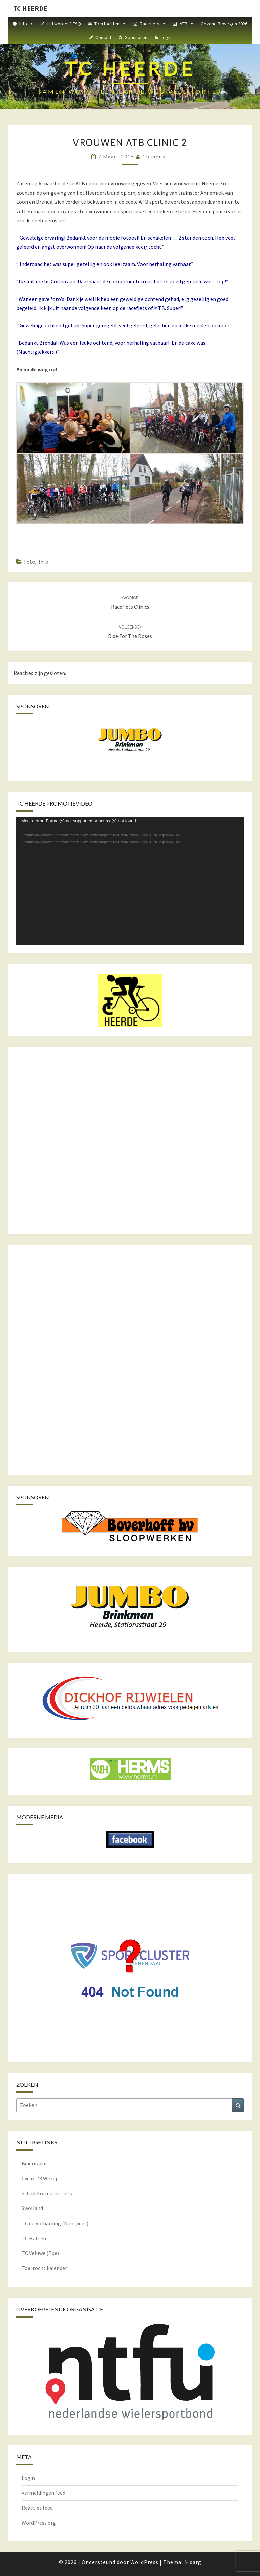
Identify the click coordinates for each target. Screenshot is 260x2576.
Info (26, 24)
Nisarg (192, 2562)
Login (166, 37)
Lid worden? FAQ (64, 24)
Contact (103, 37)
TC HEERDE (30, 8)
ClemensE (155, 156)
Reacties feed (37, 2507)
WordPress (144, 2562)
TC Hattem (35, 2238)
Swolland (32, 2208)
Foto (29, 561)
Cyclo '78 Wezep (40, 2178)
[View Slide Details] (130, 740)
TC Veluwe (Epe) (40, 2253)
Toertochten (110, 24)
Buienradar (34, 2163)
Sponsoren (136, 37)
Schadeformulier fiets (47, 2193)
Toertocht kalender (44, 2268)
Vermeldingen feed (43, 2492)
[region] (130, 746)
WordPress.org (39, 2522)
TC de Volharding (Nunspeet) (55, 2223)
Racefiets (153, 24)
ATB (187, 24)
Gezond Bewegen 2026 (224, 24)
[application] (130, 881)
